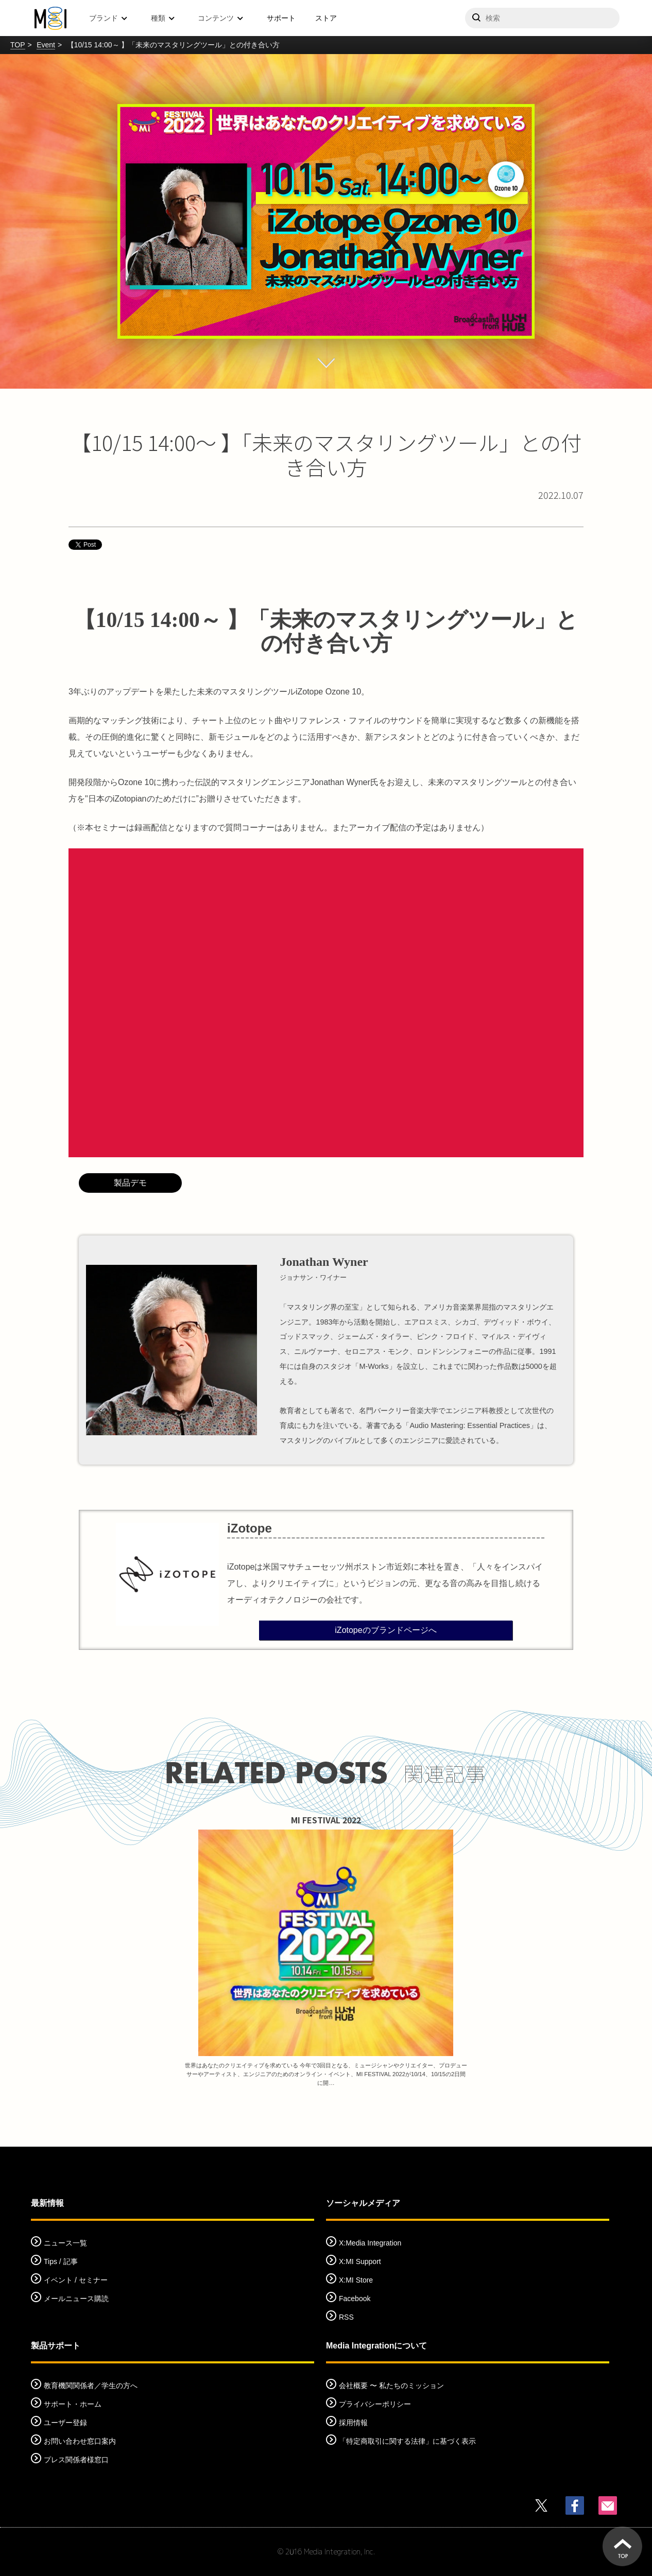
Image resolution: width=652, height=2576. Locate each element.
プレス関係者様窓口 (76, 2460)
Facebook (354, 2298)
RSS (346, 2317)
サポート (281, 18)
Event (46, 45)
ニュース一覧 (65, 2243)
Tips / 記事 (61, 2261)
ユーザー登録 (65, 2422)
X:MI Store (356, 2280)
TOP (17, 45)
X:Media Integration (370, 2243)
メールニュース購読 (76, 2298)
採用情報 (353, 2422)
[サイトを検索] (542, 18)
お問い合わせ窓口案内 (80, 2441)
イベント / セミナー (76, 2280)
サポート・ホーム (72, 2404)
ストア (326, 18)
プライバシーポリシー (375, 2404)
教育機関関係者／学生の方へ (91, 2385)
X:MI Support (360, 2261)
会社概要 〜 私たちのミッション (391, 2385)
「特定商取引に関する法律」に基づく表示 (407, 2441)
